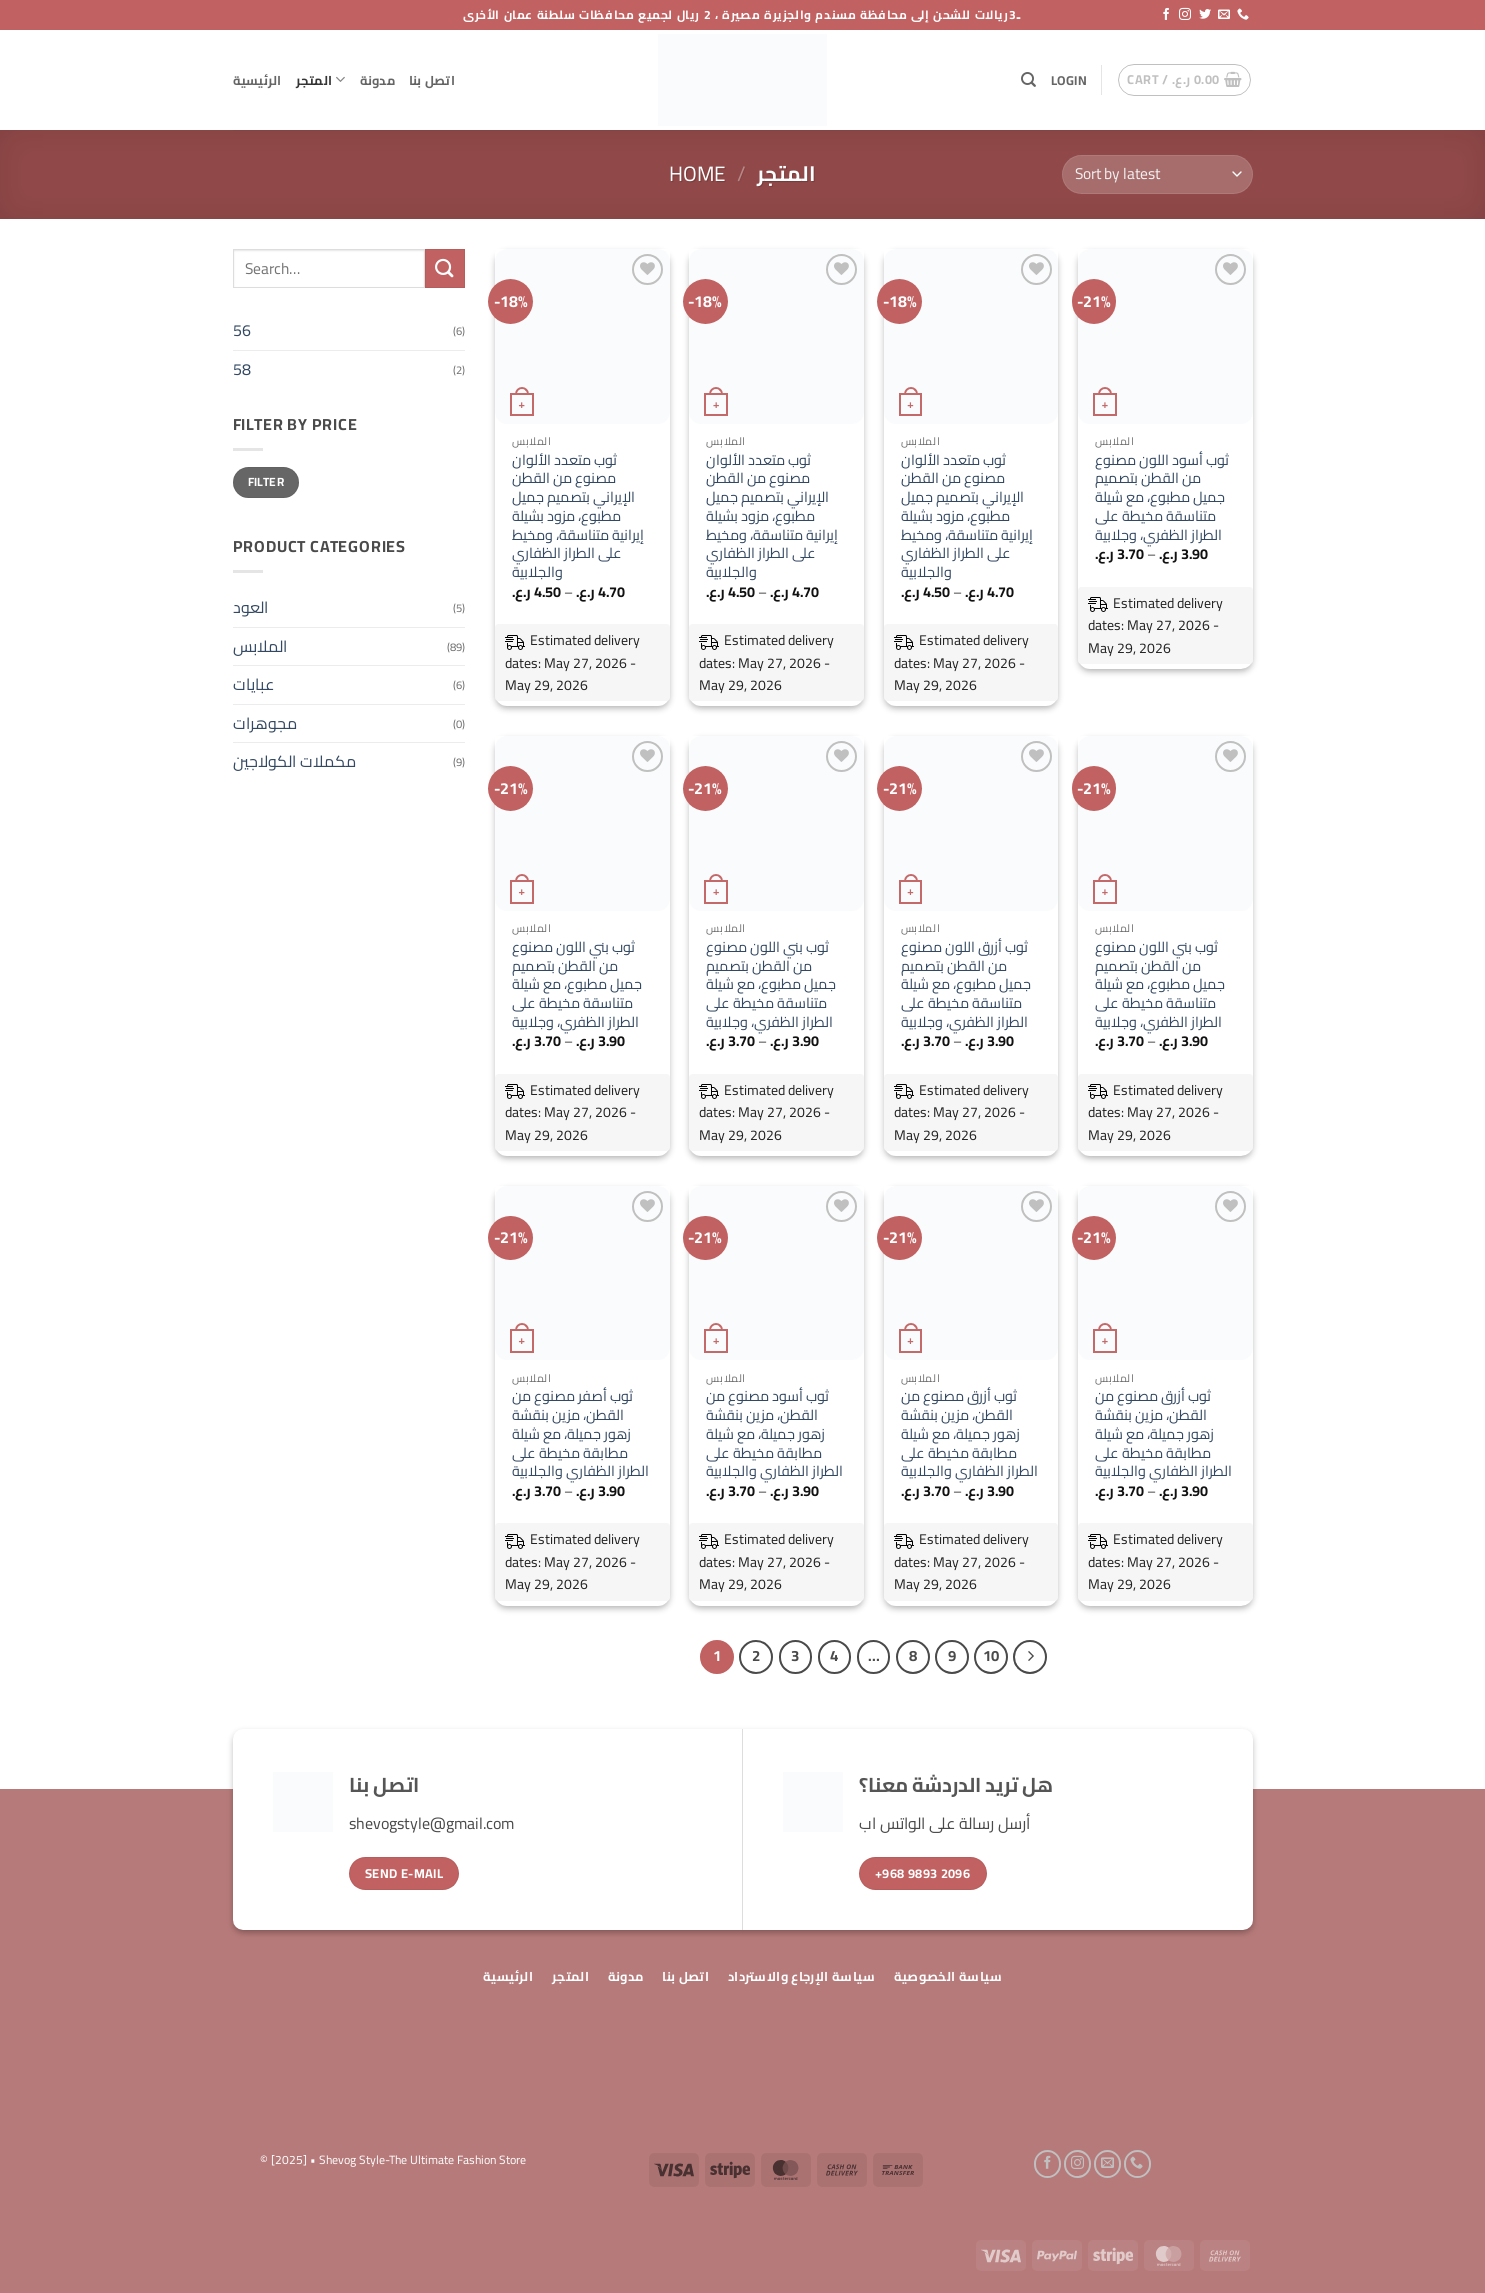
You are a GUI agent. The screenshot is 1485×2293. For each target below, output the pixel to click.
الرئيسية (257, 80)
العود (250, 607)
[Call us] (1243, 15)
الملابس (260, 646)
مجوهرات (265, 723)
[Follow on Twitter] (1205, 15)
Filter (266, 481)
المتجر (321, 80)
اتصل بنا (432, 80)
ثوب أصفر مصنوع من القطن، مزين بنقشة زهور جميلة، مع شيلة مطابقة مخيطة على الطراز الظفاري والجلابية (580, 1434)
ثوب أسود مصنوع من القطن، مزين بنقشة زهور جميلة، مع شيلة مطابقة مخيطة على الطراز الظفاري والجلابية (774, 1434)
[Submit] (445, 268)
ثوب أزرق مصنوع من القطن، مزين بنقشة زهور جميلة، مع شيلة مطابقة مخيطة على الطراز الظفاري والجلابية (969, 1434)
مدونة (377, 80)
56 (242, 330)
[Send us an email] (1224, 15)
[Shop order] (1157, 174)
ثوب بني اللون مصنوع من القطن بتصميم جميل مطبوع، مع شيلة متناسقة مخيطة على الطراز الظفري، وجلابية (577, 985)
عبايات (253, 684)
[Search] (1028, 80)
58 (242, 369)
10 (991, 1656)
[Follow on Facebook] (1166, 15)
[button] (1069, 80)
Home (697, 173)
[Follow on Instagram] (1185, 15)
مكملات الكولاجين (294, 761)
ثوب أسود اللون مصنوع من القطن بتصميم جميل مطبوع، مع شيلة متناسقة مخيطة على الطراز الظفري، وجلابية (1162, 498)
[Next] (1030, 1657)
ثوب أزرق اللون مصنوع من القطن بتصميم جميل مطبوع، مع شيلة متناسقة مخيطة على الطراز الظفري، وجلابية (966, 985)
